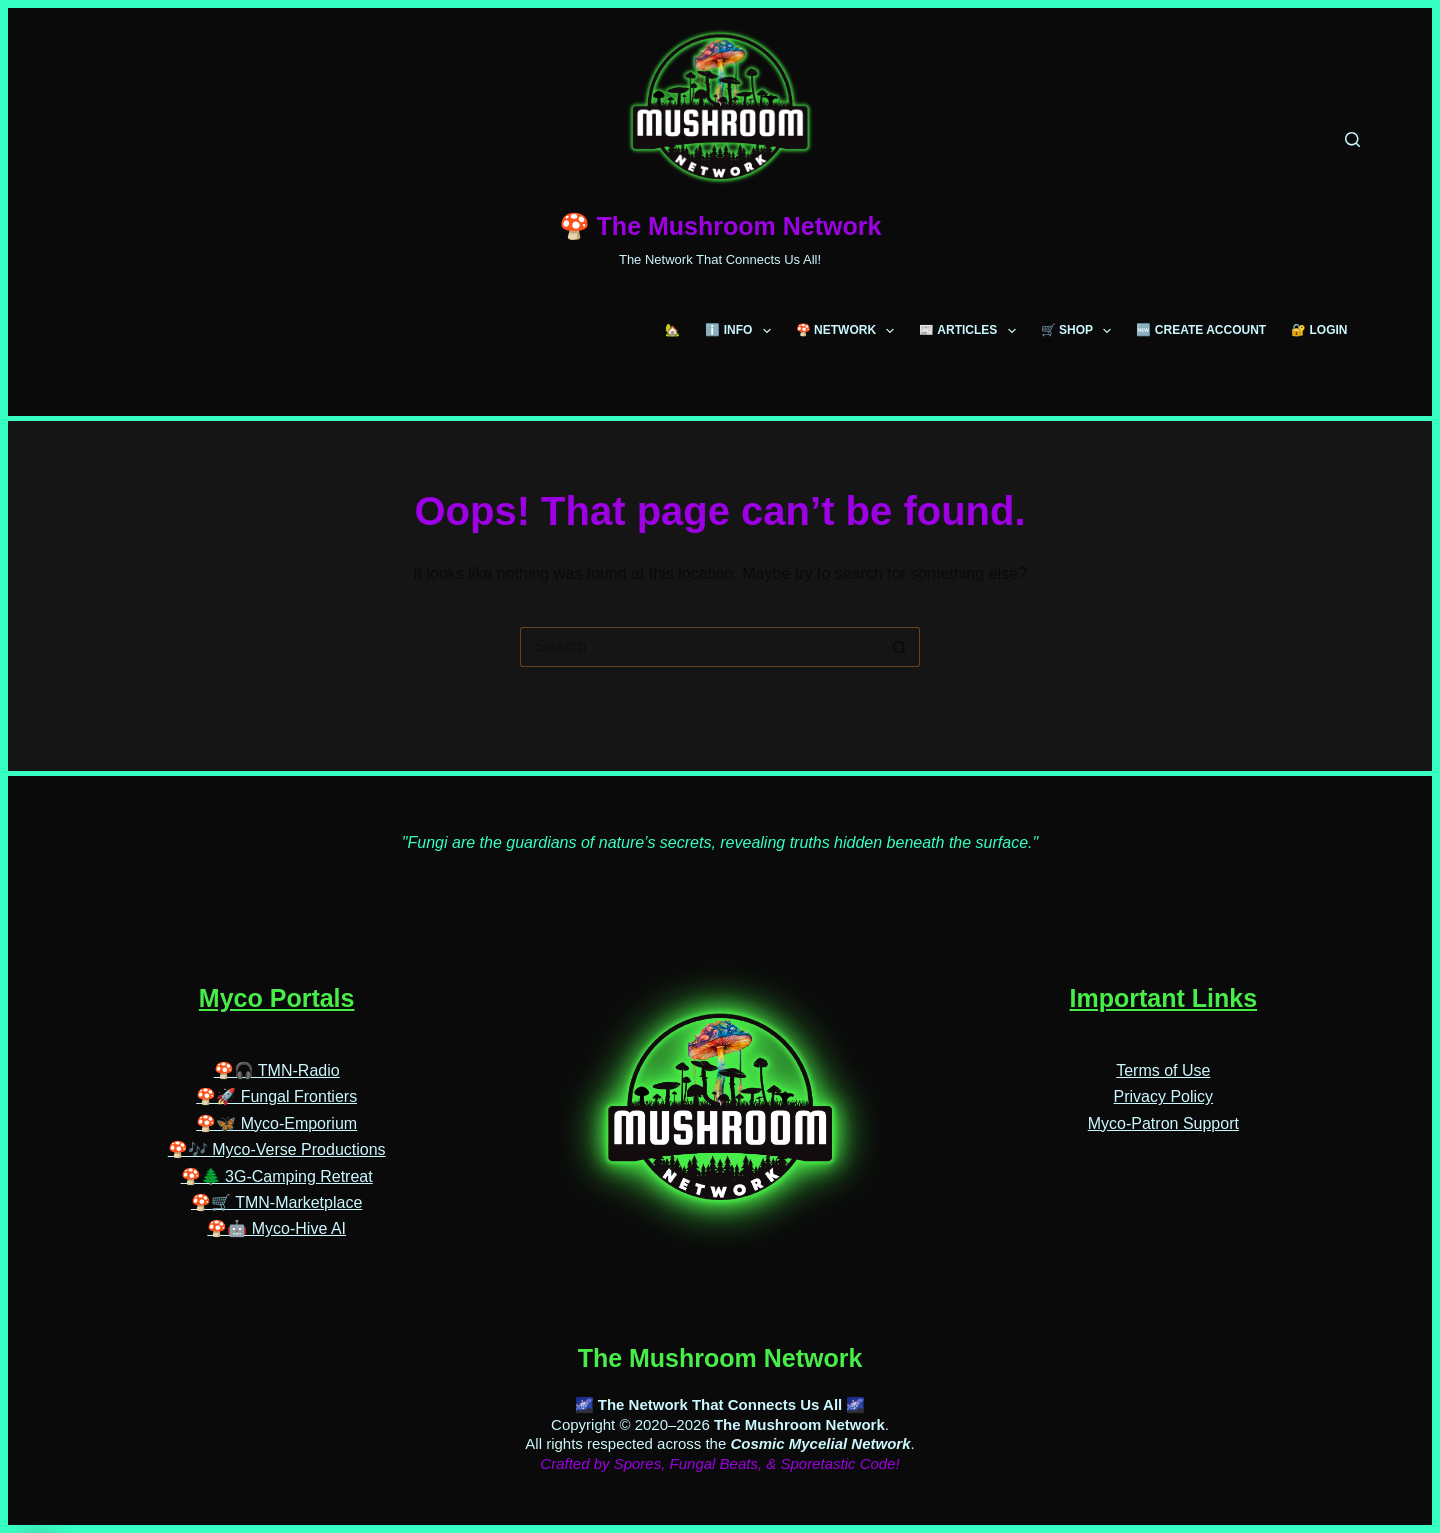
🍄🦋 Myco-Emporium (276, 1079)
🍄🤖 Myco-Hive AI (276, 1184)
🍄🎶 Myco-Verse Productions (277, 1105)
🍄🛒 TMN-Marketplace (276, 1158)
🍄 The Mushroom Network (720, 226)
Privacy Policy (1164, 1053)
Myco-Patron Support (1163, 1079)
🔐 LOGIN (1319, 330)
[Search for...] (700, 647)
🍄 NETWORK (849, 331)
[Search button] (900, 647)
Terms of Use (1163, 1026)
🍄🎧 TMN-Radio (277, 1026)
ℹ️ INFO (741, 331)
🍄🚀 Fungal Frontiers (276, 1053)
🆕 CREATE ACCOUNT (1201, 330)
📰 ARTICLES (971, 331)
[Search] (1352, 139)
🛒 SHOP (1080, 331)
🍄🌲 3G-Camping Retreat (277, 1132)
